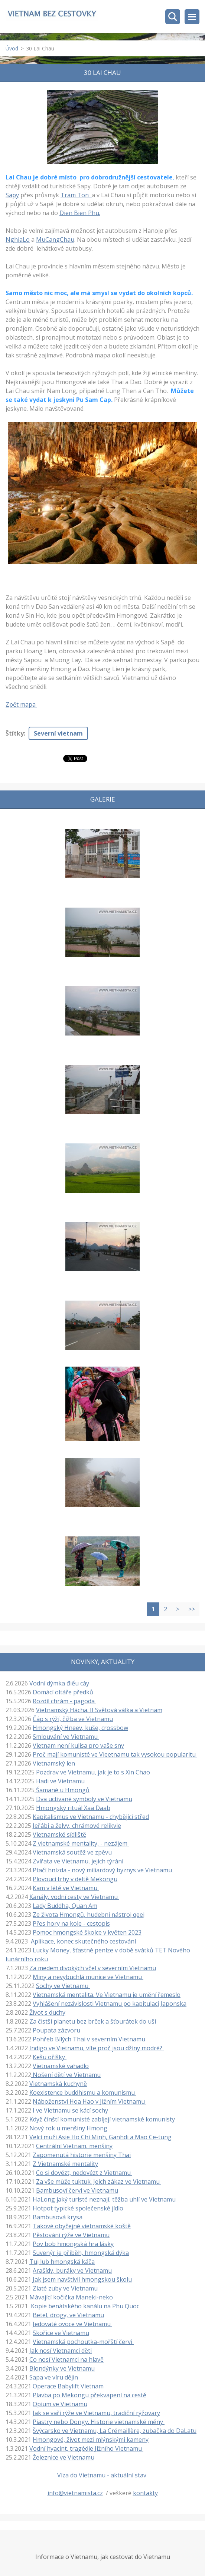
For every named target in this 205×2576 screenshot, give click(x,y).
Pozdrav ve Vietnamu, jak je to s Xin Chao (93, 1772)
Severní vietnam (58, 733)
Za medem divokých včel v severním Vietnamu (92, 1968)
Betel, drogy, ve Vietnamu (68, 2315)
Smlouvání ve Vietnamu (66, 1737)
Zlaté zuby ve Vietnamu (66, 2288)
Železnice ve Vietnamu (63, 2457)
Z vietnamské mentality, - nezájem (81, 1843)
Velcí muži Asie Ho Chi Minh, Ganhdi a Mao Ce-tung (100, 2137)
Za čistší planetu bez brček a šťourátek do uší (93, 2021)
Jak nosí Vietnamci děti (60, 2351)
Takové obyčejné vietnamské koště (82, 2226)
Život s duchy (47, 2012)
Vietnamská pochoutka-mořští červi (83, 2342)
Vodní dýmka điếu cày (59, 1683)
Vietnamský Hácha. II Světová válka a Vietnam (99, 1710)
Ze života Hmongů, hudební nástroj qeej (88, 1914)
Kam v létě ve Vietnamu (66, 1888)
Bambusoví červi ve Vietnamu (77, 2190)
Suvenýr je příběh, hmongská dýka (81, 2253)
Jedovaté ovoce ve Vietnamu (72, 2324)
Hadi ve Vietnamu (60, 1781)
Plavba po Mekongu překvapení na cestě (89, 2395)
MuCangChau (55, 239)
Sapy (12, 195)
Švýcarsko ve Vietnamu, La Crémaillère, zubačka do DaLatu (114, 2431)
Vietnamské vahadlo (61, 2066)
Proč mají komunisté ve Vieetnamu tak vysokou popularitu (115, 1754)
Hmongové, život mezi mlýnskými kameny (91, 2439)
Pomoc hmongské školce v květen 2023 (87, 1932)
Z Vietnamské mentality (65, 2164)
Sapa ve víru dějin (53, 2377)
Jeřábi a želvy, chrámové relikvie (77, 1826)
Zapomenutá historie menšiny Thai (82, 2155)
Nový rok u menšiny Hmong (69, 2128)
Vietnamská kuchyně (58, 2084)
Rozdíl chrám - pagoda (64, 1701)
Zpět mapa (21, 704)
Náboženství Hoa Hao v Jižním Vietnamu (89, 2101)
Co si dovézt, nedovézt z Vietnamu (84, 2173)
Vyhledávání (172, 16)
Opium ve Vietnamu (60, 2404)
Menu (192, 16)
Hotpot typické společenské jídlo (78, 2208)
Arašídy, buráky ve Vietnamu (72, 2270)
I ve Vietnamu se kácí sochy (71, 2110)
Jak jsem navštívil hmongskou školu (82, 2279)
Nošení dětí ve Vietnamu (66, 2075)
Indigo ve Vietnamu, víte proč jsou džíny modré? (96, 2048)
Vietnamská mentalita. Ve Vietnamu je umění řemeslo (106, 1995)
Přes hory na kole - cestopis (71, 1923)
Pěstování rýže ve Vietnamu (71, 2235)
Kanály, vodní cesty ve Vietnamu (74, 1897)
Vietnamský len (54, 1763)
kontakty (145, 2493)
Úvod (12, 48)
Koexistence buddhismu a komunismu (82, 2092)
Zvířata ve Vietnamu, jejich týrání (79, 1861)
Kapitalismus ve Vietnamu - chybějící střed (91, 1817)
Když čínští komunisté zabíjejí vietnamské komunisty (102, 2119)
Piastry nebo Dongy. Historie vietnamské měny (99, 2422)
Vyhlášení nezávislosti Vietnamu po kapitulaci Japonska (109, 2003)
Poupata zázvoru (56, 2030)
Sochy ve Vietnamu (63, 1986)
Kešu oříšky (49, 2057)
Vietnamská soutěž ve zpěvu (72, 1852)
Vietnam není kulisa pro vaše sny (78, 1745)
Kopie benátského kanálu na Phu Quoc (86, 2306)
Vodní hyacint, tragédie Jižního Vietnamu (86, 2448)
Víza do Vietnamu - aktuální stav (102, 2475)
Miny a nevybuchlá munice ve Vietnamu (88, 1977)
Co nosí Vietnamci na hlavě (66, 2359)
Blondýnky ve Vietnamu (62, 2368)
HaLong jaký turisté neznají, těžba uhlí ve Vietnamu (104, 2199)
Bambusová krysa (57, 2217)
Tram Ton (76, 195)
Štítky (15, 733)
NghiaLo (18, 239)
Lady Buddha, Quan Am (65, 1906)
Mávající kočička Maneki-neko (71, 2297)
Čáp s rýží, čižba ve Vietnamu (73, 1719)
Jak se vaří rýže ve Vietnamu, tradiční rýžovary (96, 2413)
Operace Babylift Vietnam (68, 2386)
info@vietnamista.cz (75, 2493)
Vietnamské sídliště (59, 1834)
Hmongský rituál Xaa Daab (73, 1808)
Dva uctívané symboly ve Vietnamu (84, 1799)
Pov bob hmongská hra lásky (73, 2244)
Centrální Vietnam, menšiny (74, 2146)
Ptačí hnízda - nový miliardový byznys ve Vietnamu (103, 1870)
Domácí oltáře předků (63, 1692)
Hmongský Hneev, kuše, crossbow (80, 1728)
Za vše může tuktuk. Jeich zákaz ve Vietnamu (98, 2181)
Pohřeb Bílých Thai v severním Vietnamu (90, 2039)
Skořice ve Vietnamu (61, 2333)
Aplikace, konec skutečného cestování (83, 1941)
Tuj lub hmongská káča (62, 2262)
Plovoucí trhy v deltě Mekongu (75, 1879)
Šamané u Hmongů (62, 1790)
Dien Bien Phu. (79, 213)
